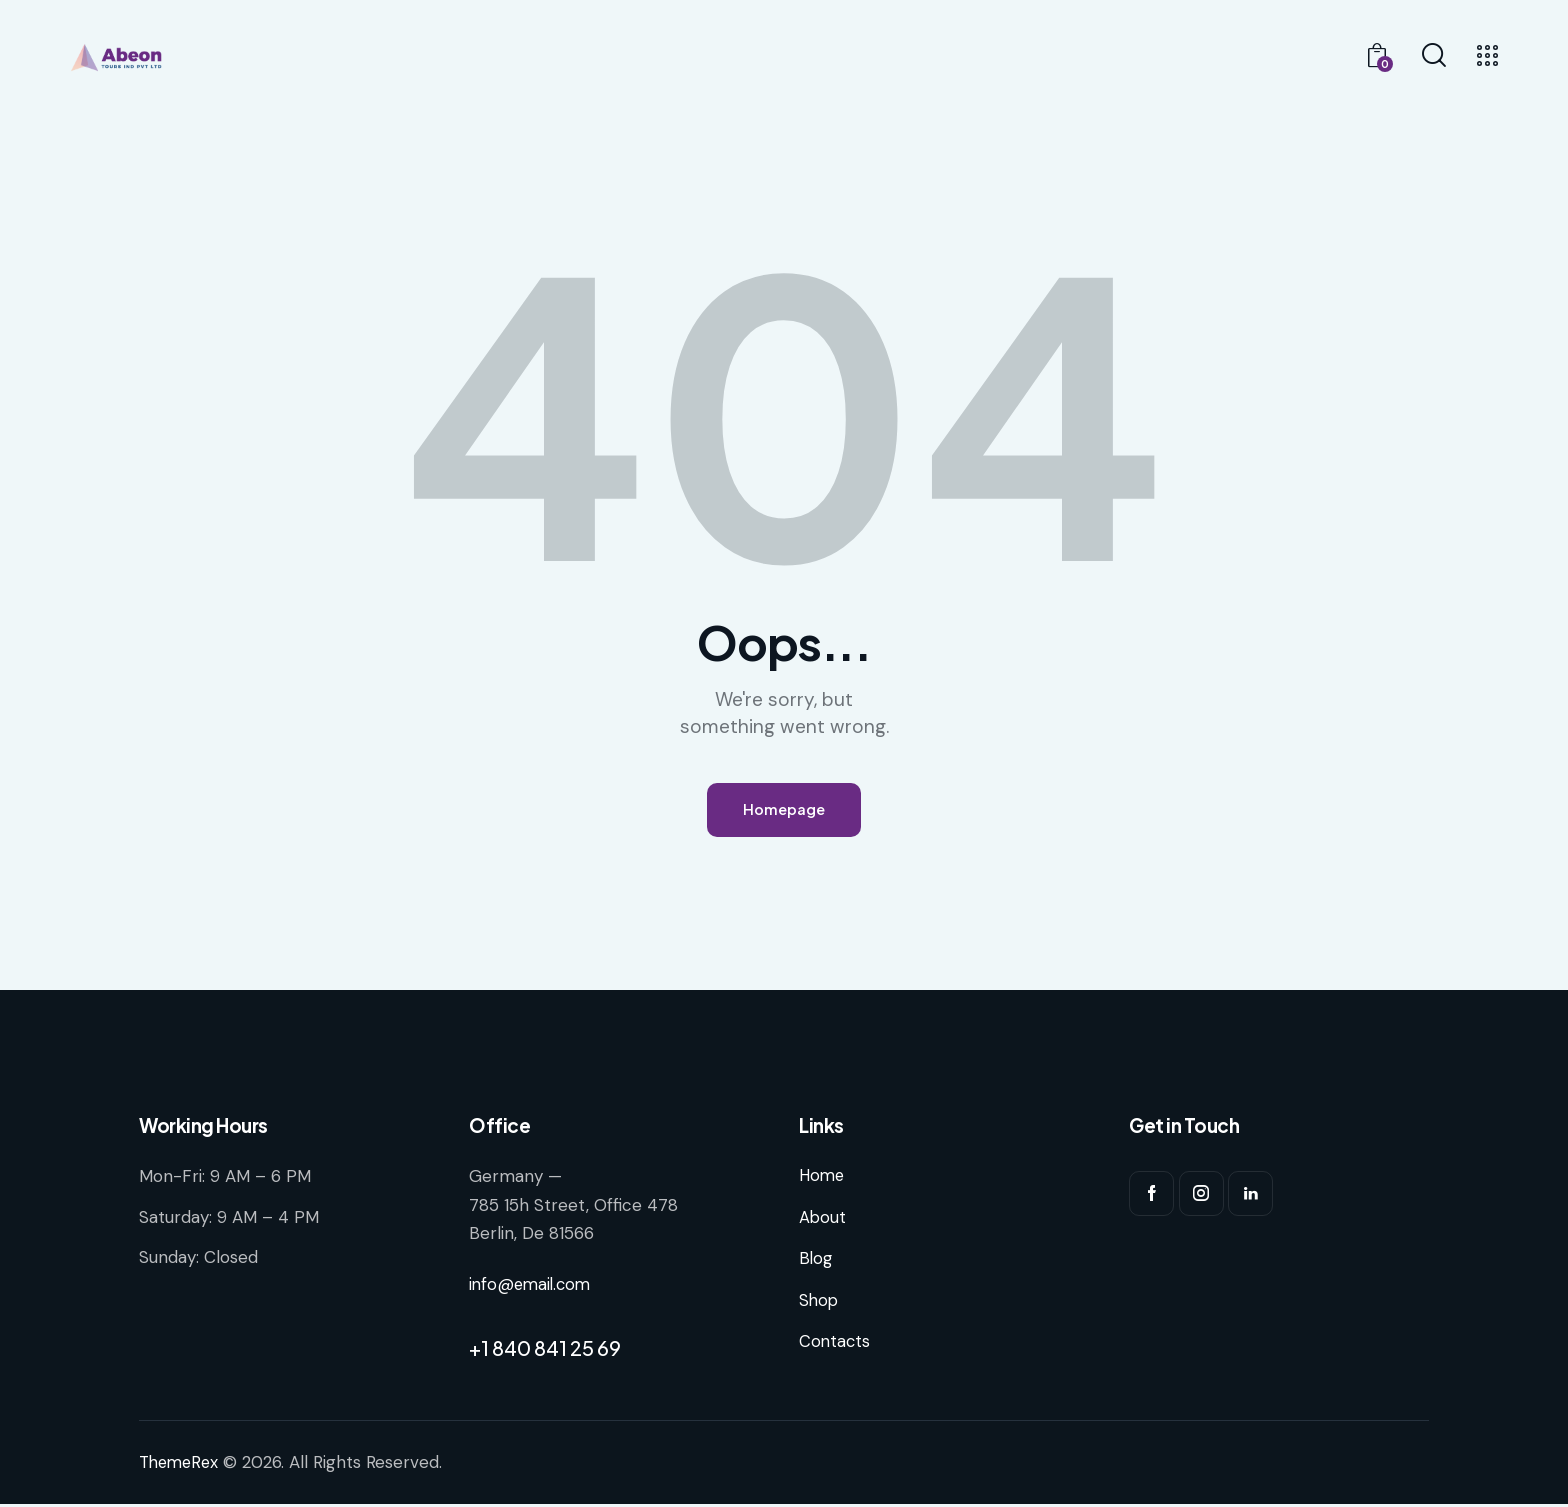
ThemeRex (181, 1466)
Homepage (784, 811)
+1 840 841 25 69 (545, 1351)
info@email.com (532, 1288)
